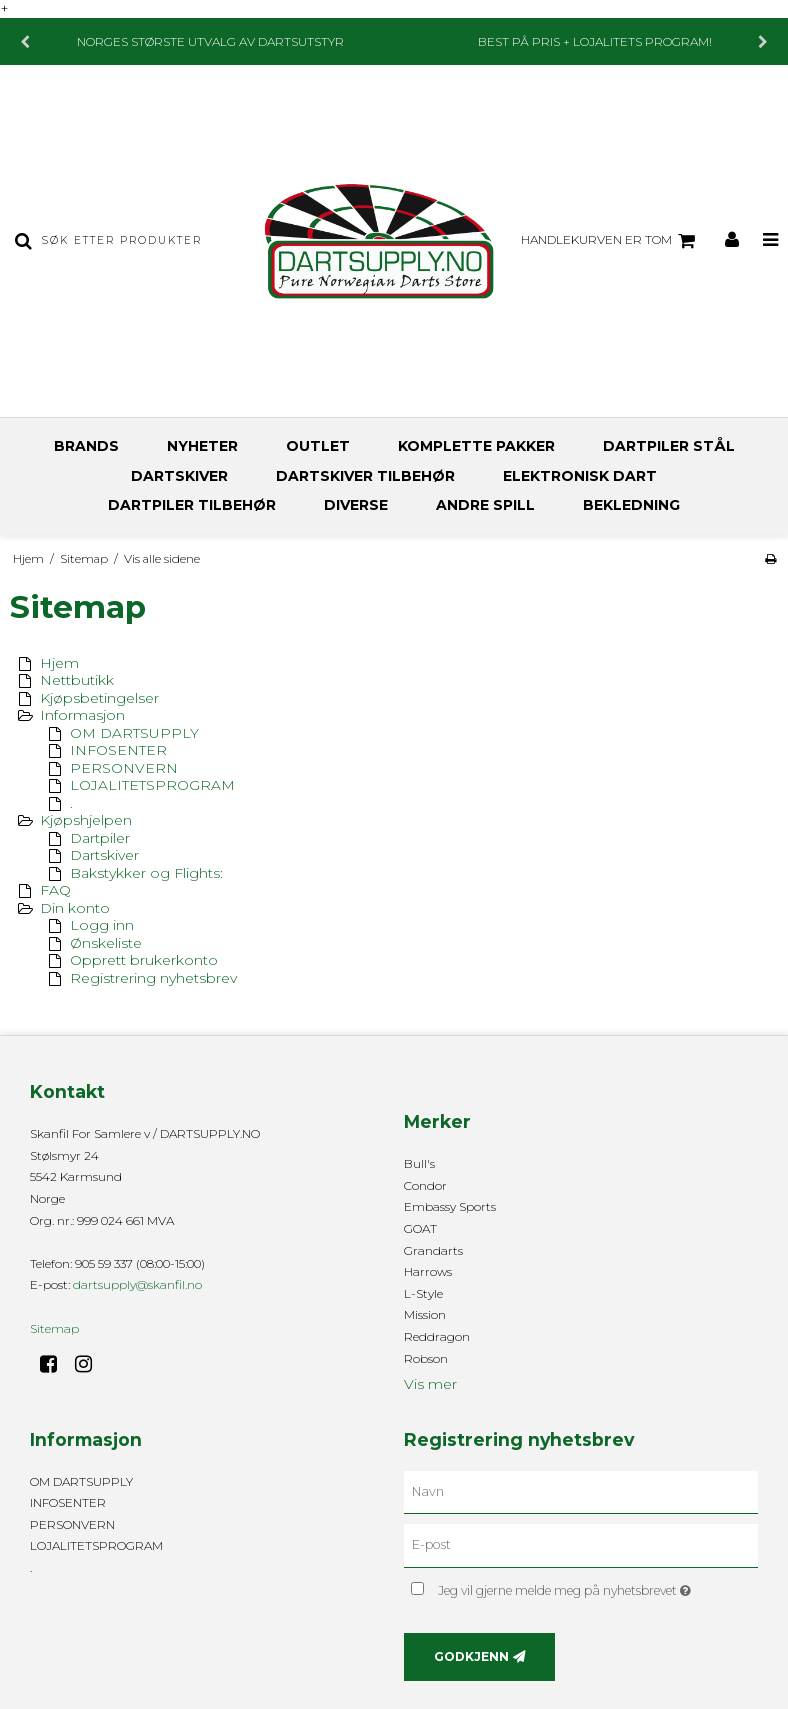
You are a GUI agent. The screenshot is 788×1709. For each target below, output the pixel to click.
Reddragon (437, 1336)
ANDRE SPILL (485, 505)
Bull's (419, 1163)
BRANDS (86, 446)
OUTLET (318, 446)
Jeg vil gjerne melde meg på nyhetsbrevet (598, 1586)
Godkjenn (471, 1656)
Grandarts (433, 1250)
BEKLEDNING (631, 505)
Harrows (428, 1271)
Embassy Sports (450, 1206)
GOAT (420, 1228)
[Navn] (581, 1491)
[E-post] (581, 1545)
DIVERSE (356, 505)
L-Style (423, 1293)
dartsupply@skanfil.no (137, 1284)
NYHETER (202, 446)
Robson (426, 1358)
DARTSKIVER (179, 476)
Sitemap (54, 1328)
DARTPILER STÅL (669, 446)
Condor (425, 1185)
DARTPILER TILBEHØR (192, 505)
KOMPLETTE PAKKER (476, 446)
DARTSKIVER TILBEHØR (365, 476)
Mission (425, 1314)
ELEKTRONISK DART (580, 476)
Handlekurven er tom (611, 241)
